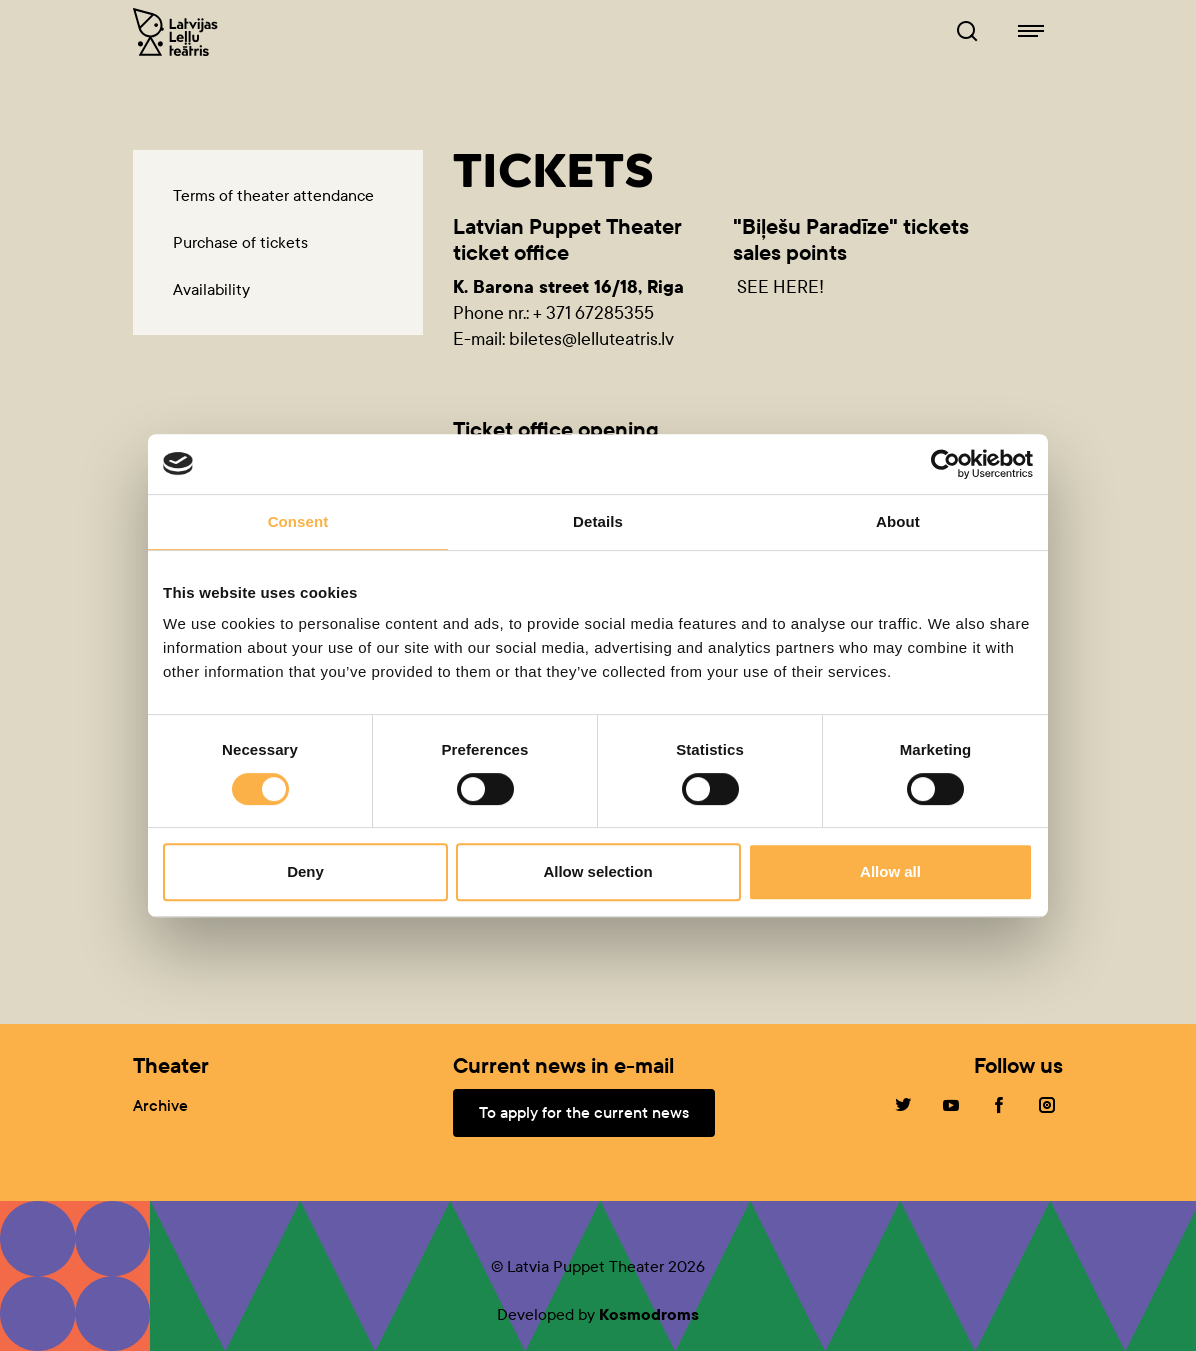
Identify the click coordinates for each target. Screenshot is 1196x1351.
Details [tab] (598, 521)
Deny (305, 871)
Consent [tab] (298, 521)
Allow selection (597, 871)
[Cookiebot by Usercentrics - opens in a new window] (945, 464)
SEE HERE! (778, 287)
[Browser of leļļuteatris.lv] (967, 32)
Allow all (890, 871)
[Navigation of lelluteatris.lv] (1031, 32)
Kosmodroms (649, 1314)
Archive (160, 1105)
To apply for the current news (584, 1112)
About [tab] (898, 521)
